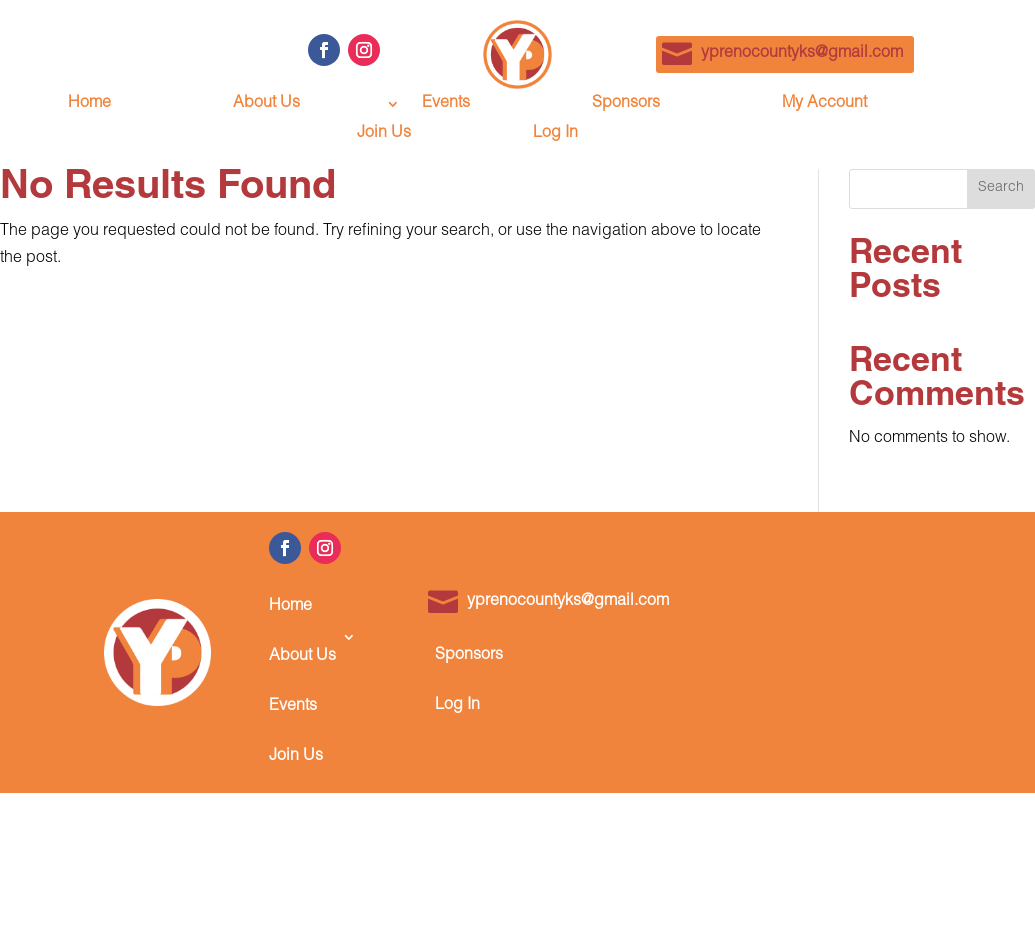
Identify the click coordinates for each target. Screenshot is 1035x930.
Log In (555, 134)
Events (446, 104)
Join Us (384, 134)
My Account (824, 104)
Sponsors (626, 104)
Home (89, 104)
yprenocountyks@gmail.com (802, 54)
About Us (266, 104)
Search (1001, 188)
